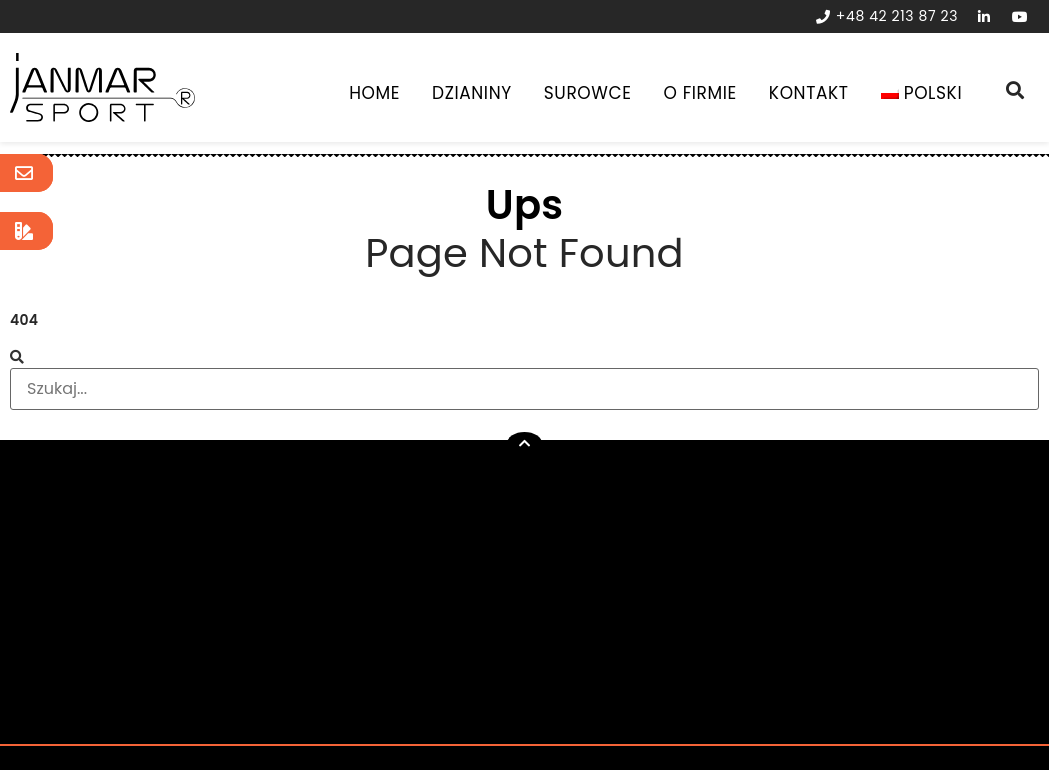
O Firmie (700, 93)
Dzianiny (472, 93)
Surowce (588, 93)
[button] (524, 443)
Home (374, 93)
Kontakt (809, 93)
